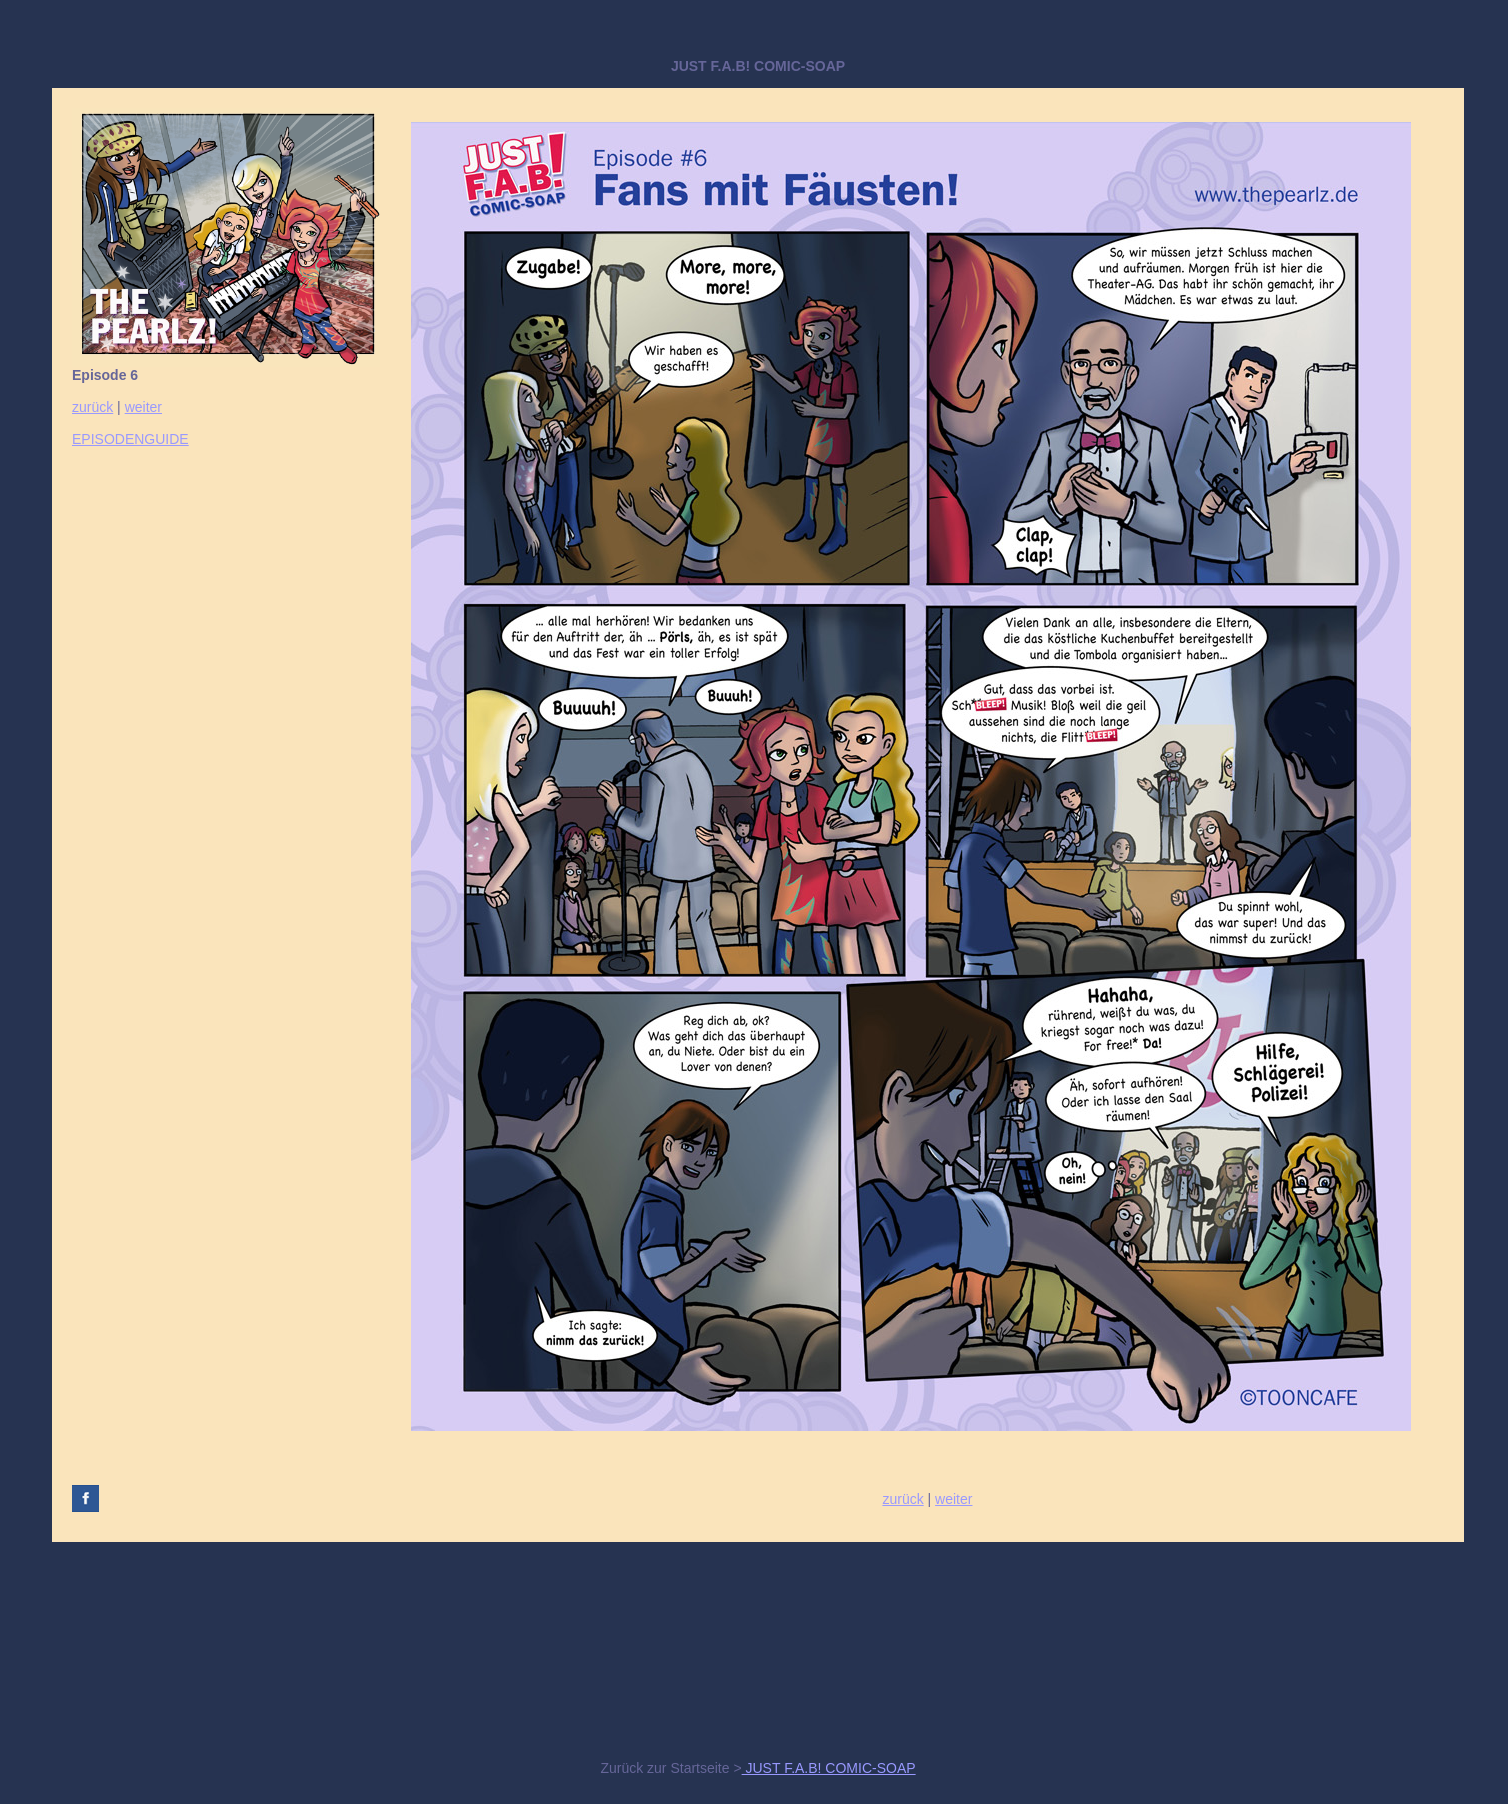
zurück (92, 407)
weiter (143, 407)
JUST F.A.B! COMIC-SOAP (829, 1768)
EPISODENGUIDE (130, 439)
